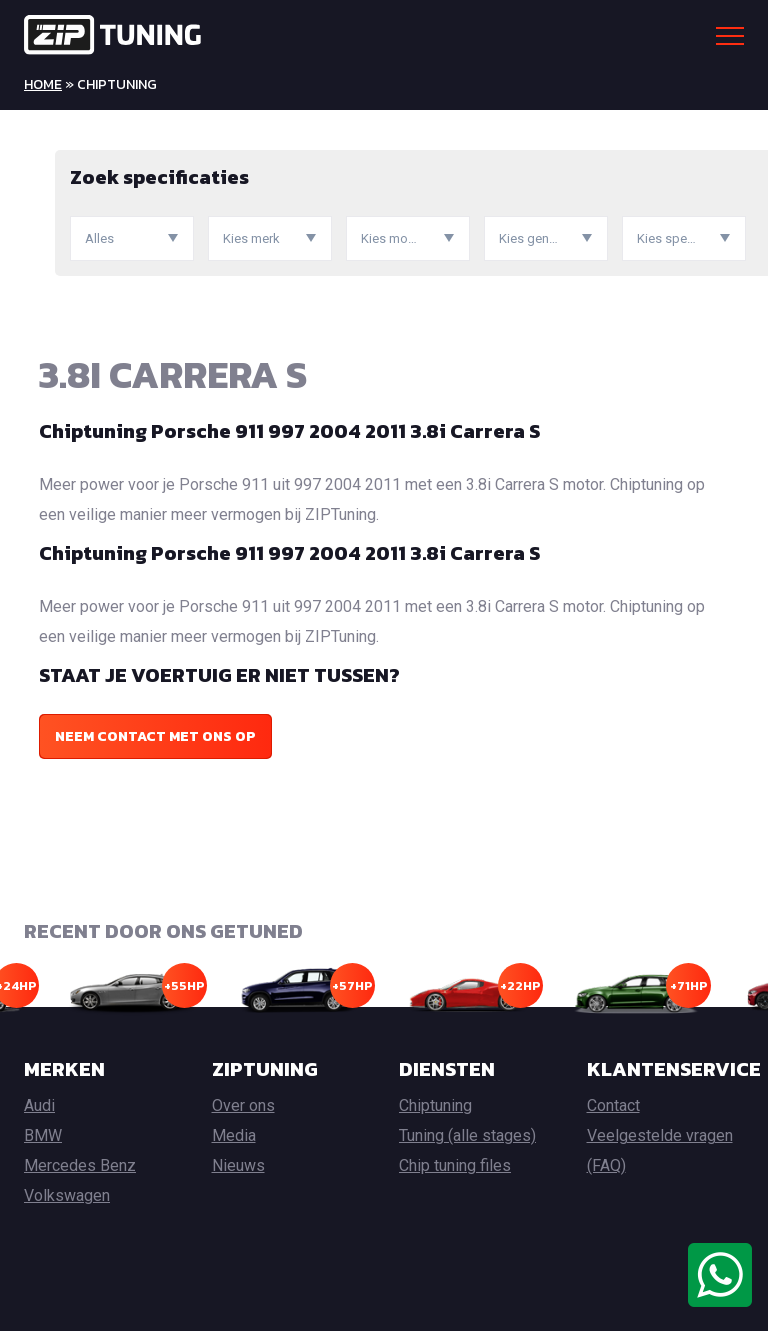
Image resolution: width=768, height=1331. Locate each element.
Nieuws (238, 1165)
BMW (43, 1135)
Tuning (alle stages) (467, 1135)
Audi (39, 1105)
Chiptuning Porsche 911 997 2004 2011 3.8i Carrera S (289, 431)
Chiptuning (435, 1105)
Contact (613, 1105)
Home (43, 84)
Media (234, 1135)
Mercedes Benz (80, 1165)
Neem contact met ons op (155, 736)
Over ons (243, 1105)
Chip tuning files (455, 1165)
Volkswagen (67, 1195)
